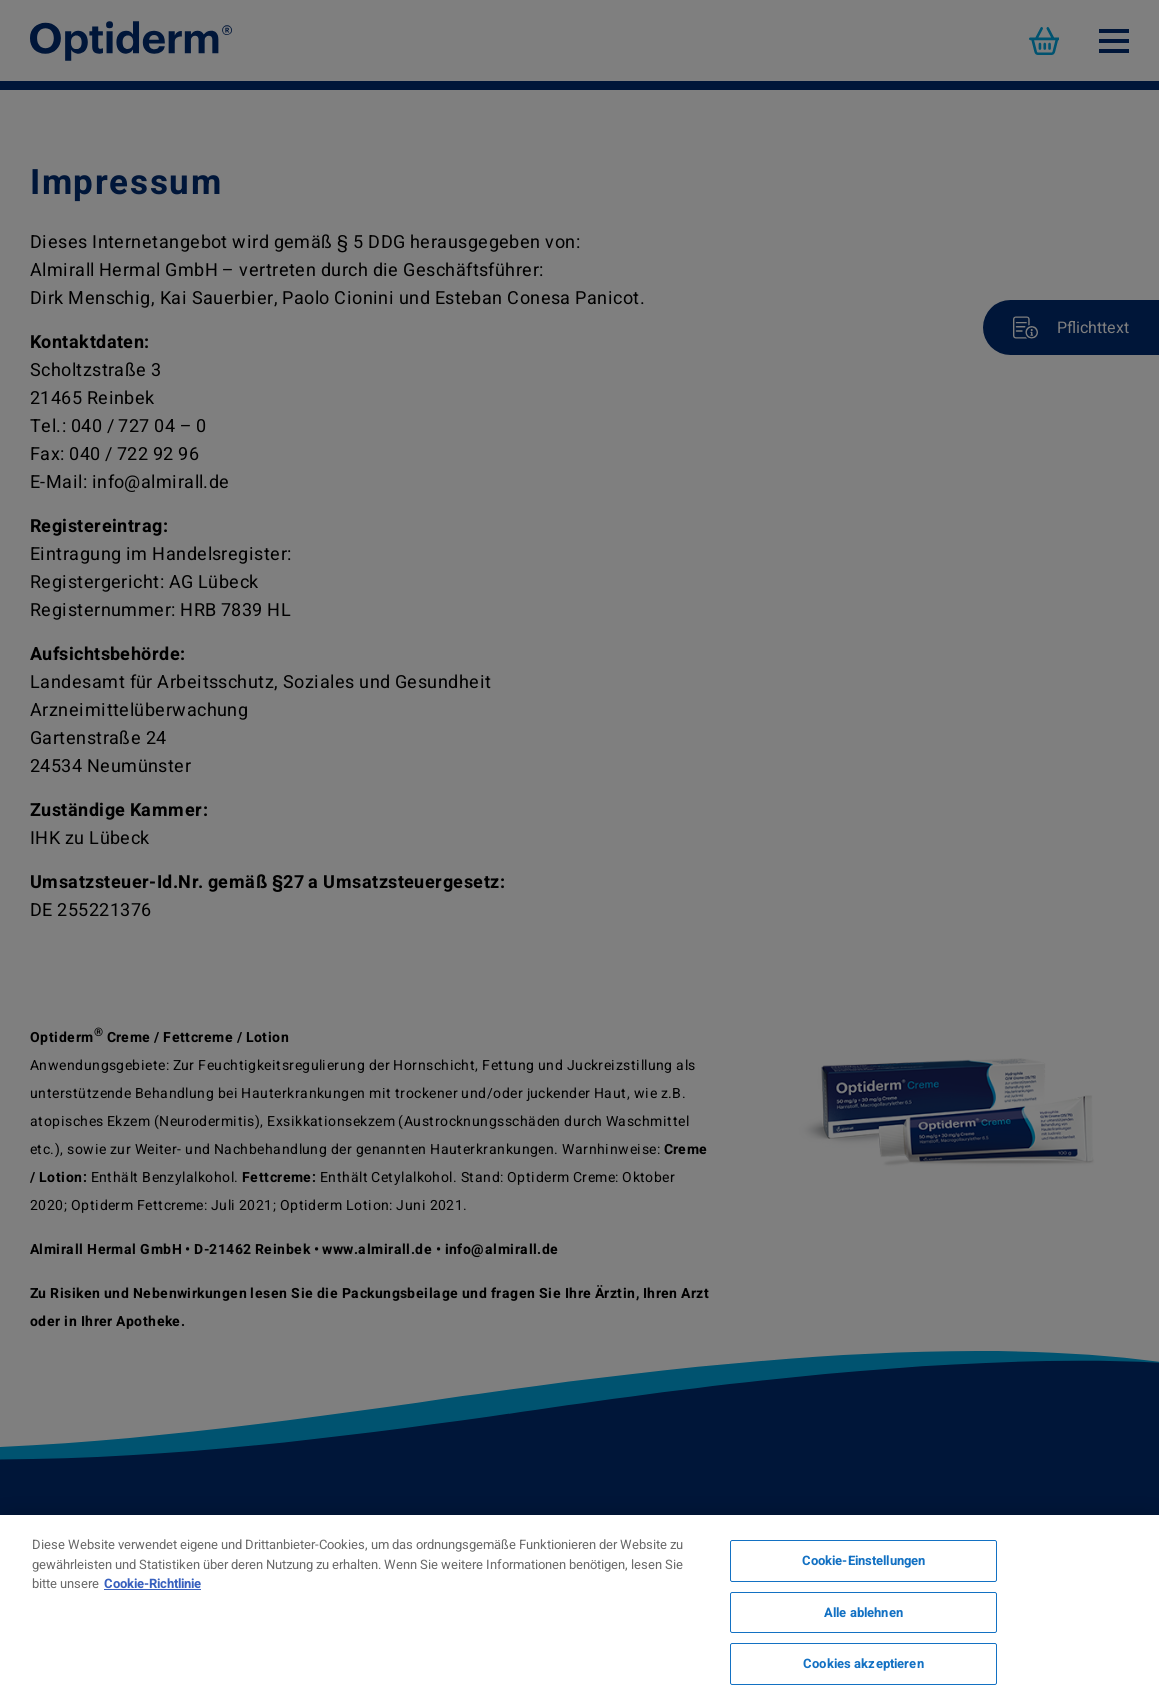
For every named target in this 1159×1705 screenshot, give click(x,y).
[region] (579, 1610)
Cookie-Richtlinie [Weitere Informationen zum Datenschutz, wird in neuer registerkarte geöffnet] (152, 1583)
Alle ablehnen (863, 1612)
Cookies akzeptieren (863, 1663)
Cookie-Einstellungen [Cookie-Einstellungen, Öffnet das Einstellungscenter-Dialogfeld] (864, 1560)
